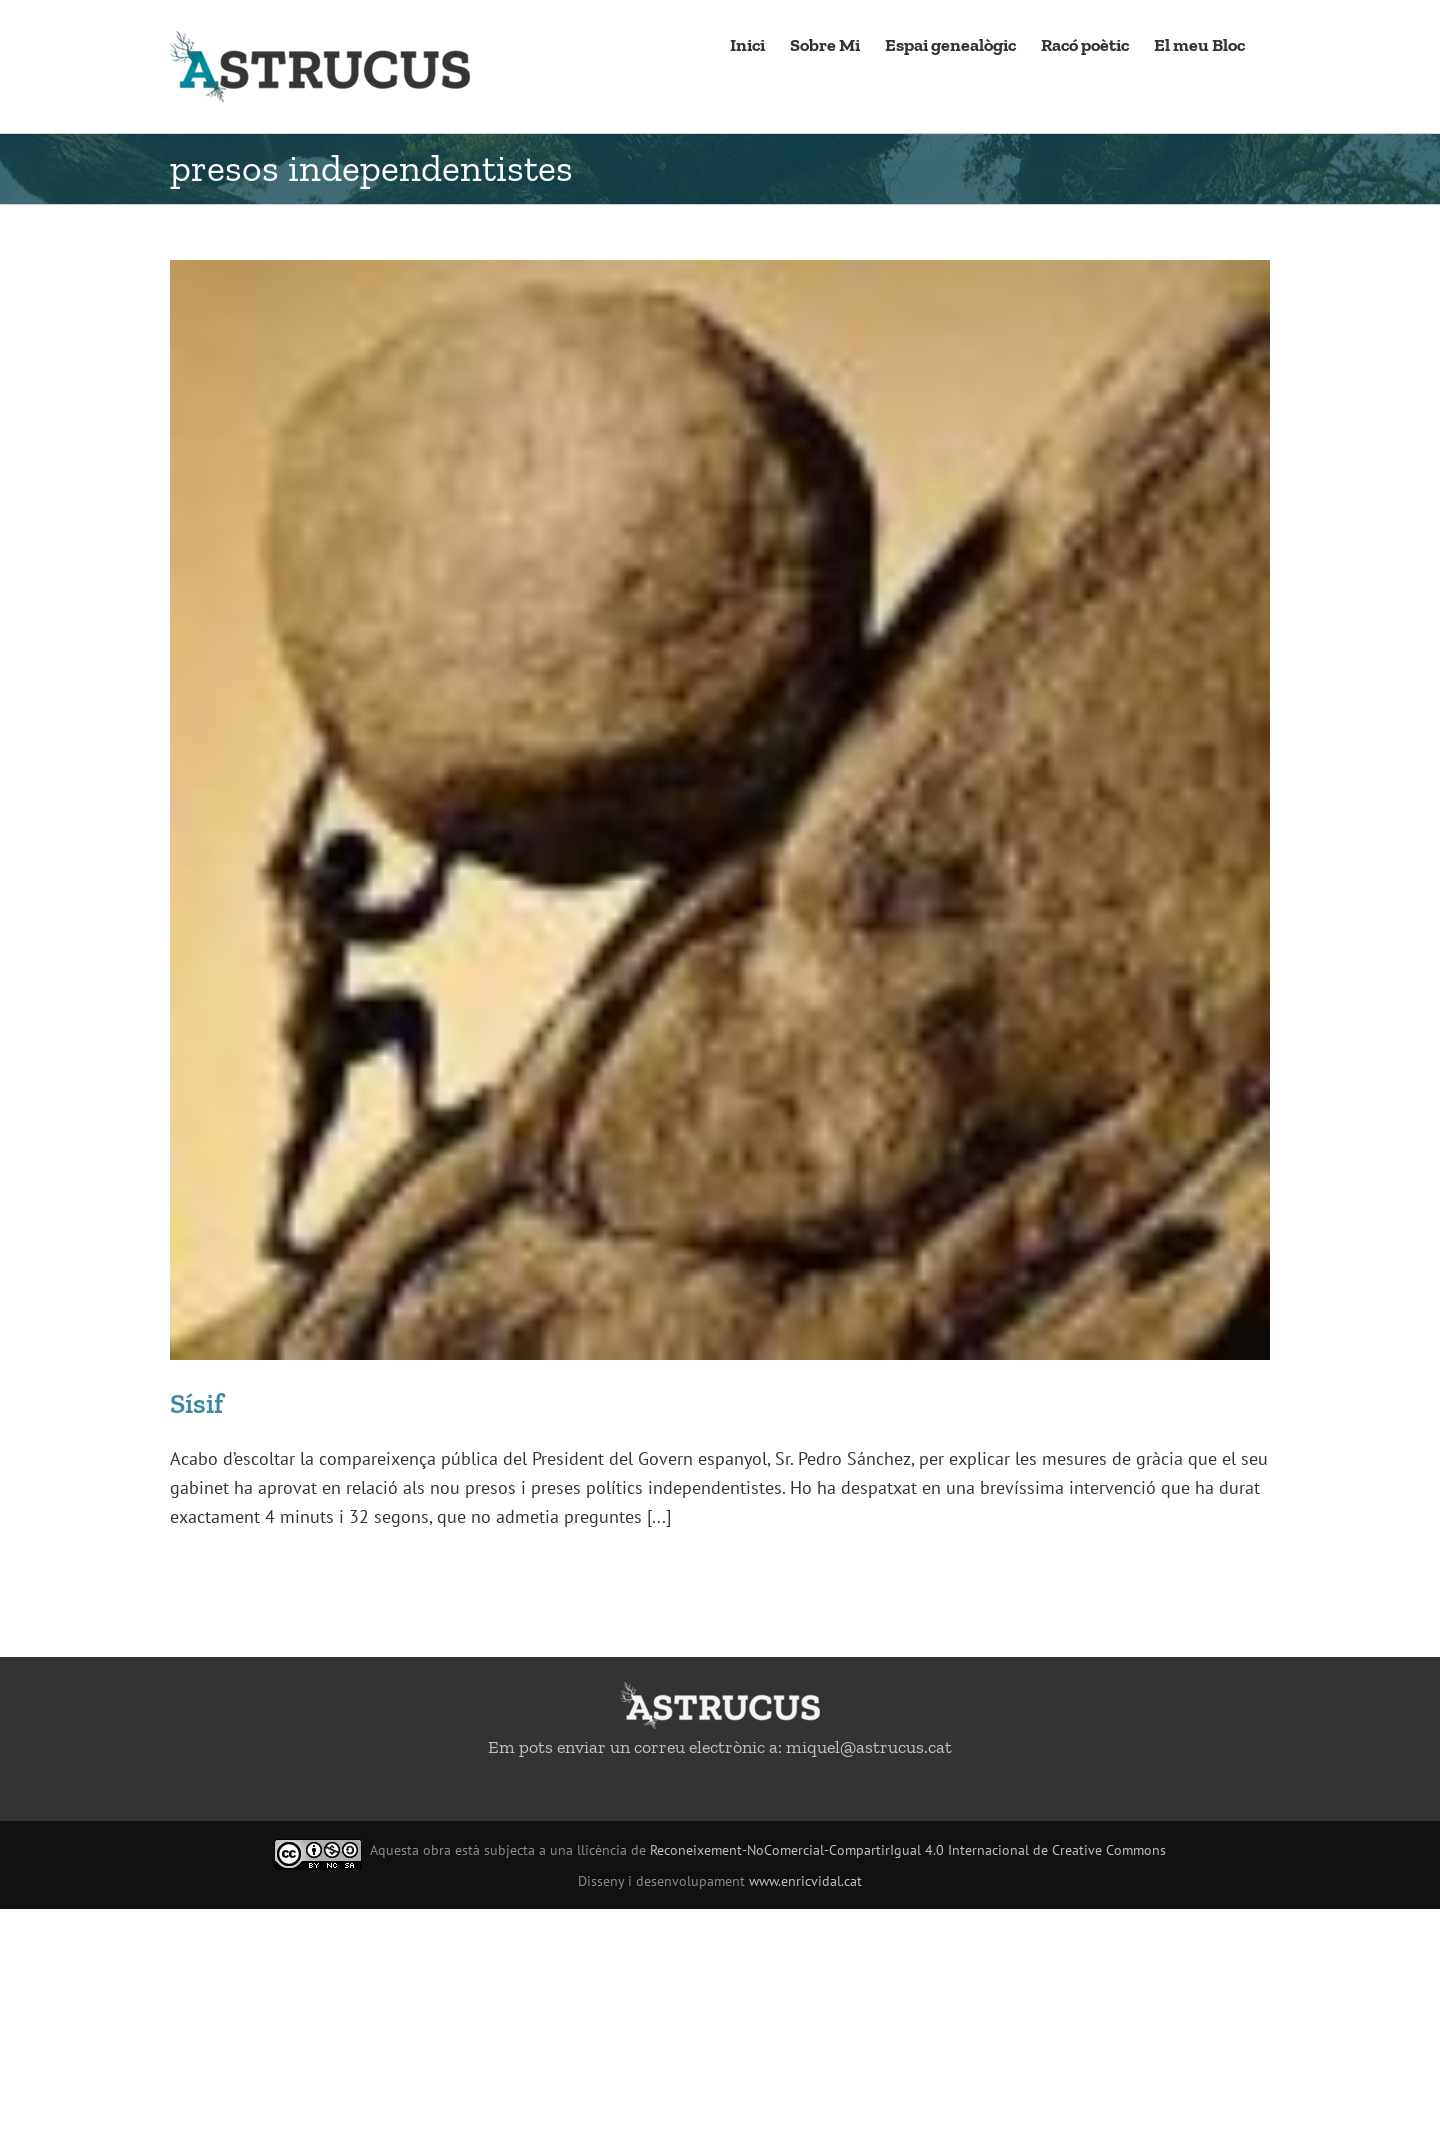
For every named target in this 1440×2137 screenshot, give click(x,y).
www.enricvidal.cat (805, 1881)
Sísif (196, 1403)
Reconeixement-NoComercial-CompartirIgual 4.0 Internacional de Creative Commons (908, 1850)
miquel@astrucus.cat (869, 1747)
